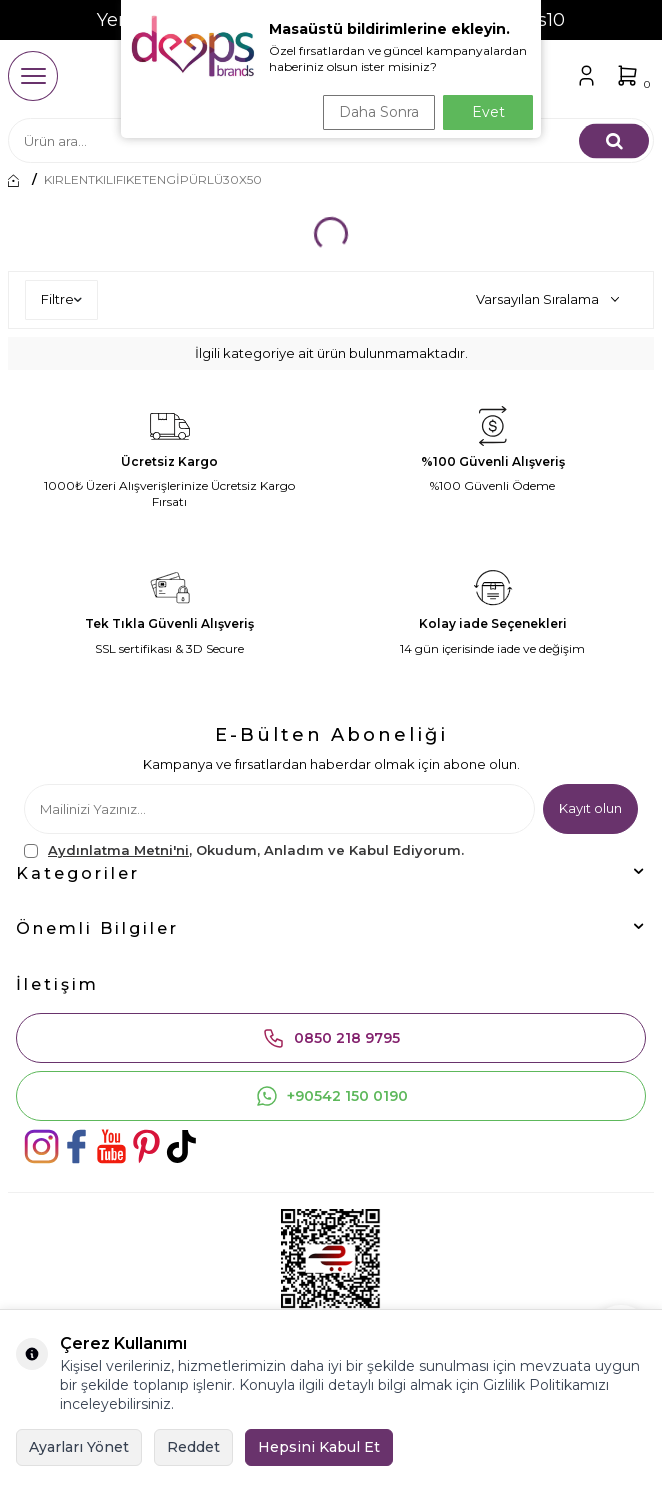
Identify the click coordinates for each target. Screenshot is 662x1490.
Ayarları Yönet (79, 1447)
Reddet (193, 1447)
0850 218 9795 (331, 1038)
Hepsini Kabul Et (319, 1447)
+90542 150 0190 (331, 1096)
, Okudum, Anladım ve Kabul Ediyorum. (244, 850)
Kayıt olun (590, 808)
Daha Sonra (379, 112)
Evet (488, 112)
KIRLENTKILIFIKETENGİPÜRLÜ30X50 (153, 180)
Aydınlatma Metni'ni (118, 850)
